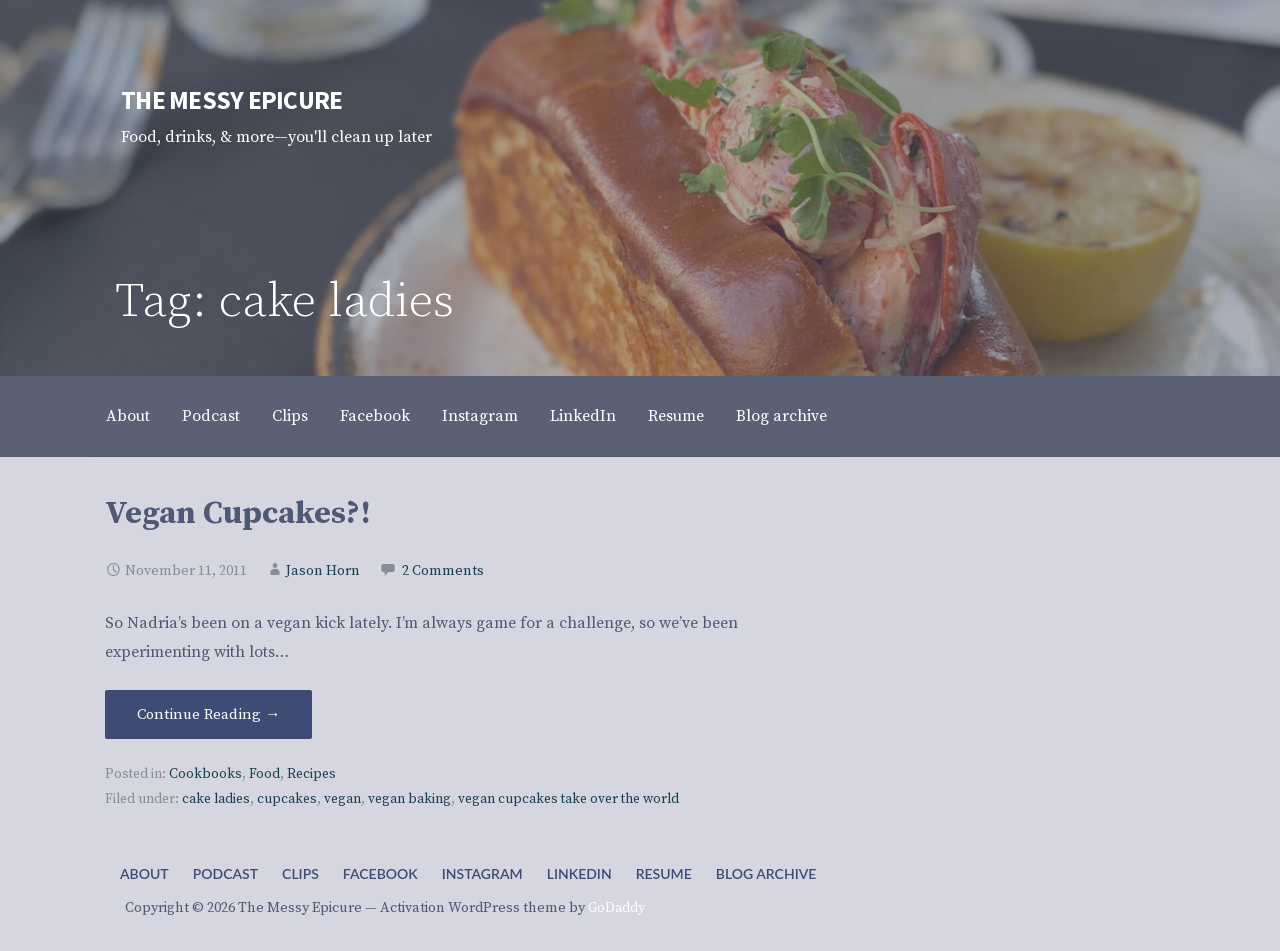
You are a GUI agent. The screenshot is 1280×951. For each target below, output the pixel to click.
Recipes (311, 774)
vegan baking (409, 799)
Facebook (375, 416)
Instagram (480, 416)
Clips (290, 416)
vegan (342, 799)
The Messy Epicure (231, 100)
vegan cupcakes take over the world (568, 799)
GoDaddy (616, 908)
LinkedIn (583, 416)
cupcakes (287, 799)
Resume (676, 416)
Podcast (211, 416)
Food (264, 774)
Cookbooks (205, 774)
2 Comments (443, 571)
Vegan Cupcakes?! (238, 514)
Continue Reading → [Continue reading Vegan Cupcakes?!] (208, 714)
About (128, 416)
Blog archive (781, 416)
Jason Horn (323, 571)
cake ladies (216, 799)
